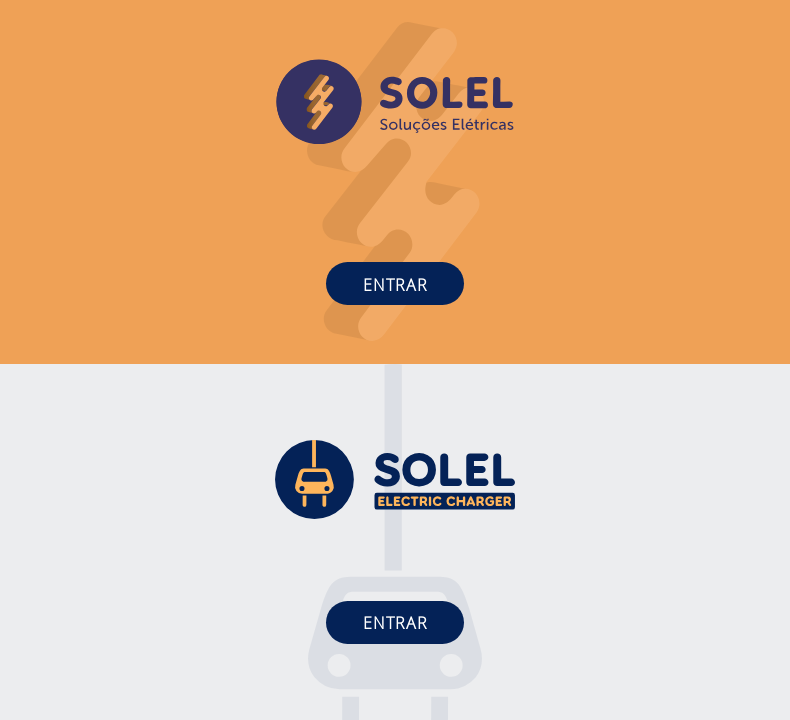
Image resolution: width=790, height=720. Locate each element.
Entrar (395, 285)
